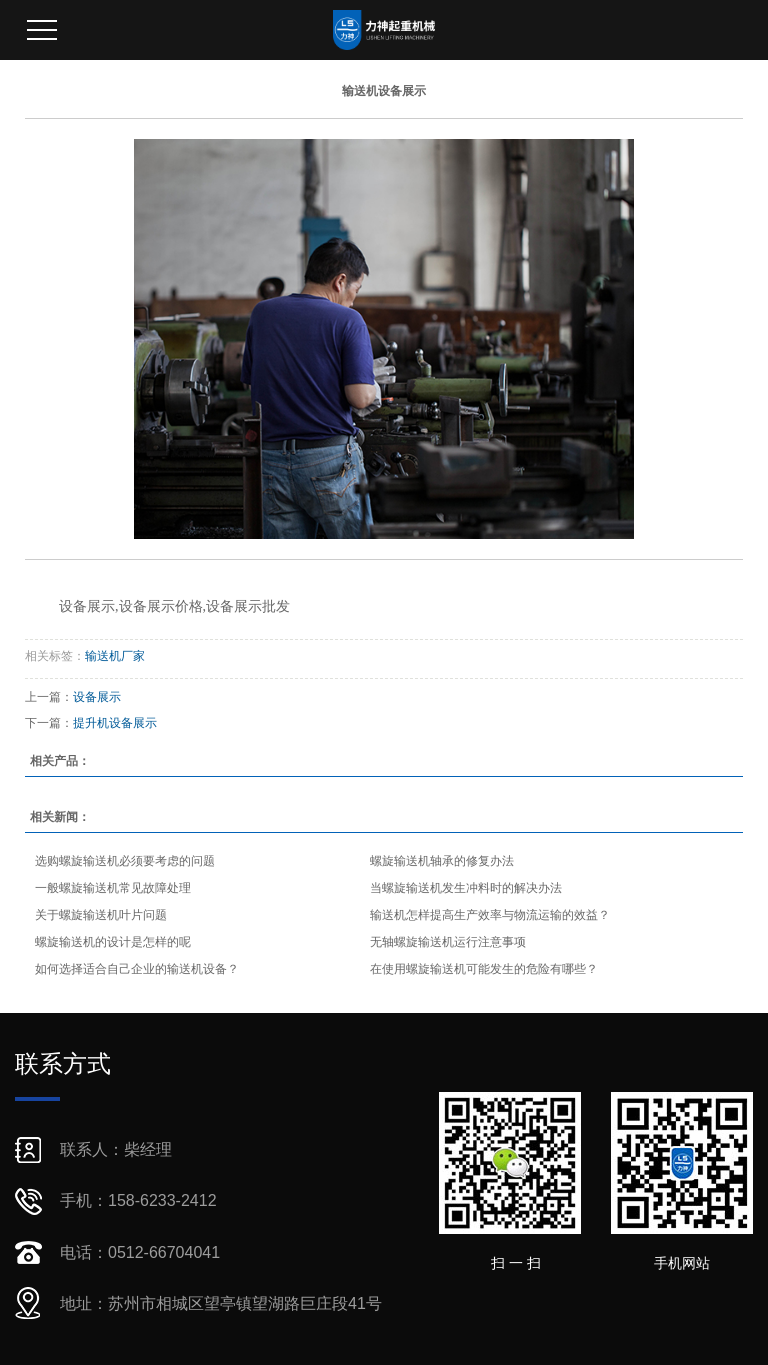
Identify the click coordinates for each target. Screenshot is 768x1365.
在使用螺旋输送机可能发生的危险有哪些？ (484, 969)
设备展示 (97, 697)
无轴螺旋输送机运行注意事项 (448, 942)
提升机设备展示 (115, 723)
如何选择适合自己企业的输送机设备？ (137, 969)
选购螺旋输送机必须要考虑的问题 (125, 861)
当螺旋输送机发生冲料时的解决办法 (466, 888)
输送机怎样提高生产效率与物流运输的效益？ (490, 915)
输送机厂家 (115, 656)
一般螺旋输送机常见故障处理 (113, 888)
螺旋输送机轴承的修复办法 (442, 861)
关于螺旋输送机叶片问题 (101, 915)
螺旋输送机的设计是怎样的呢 (113, 942)
